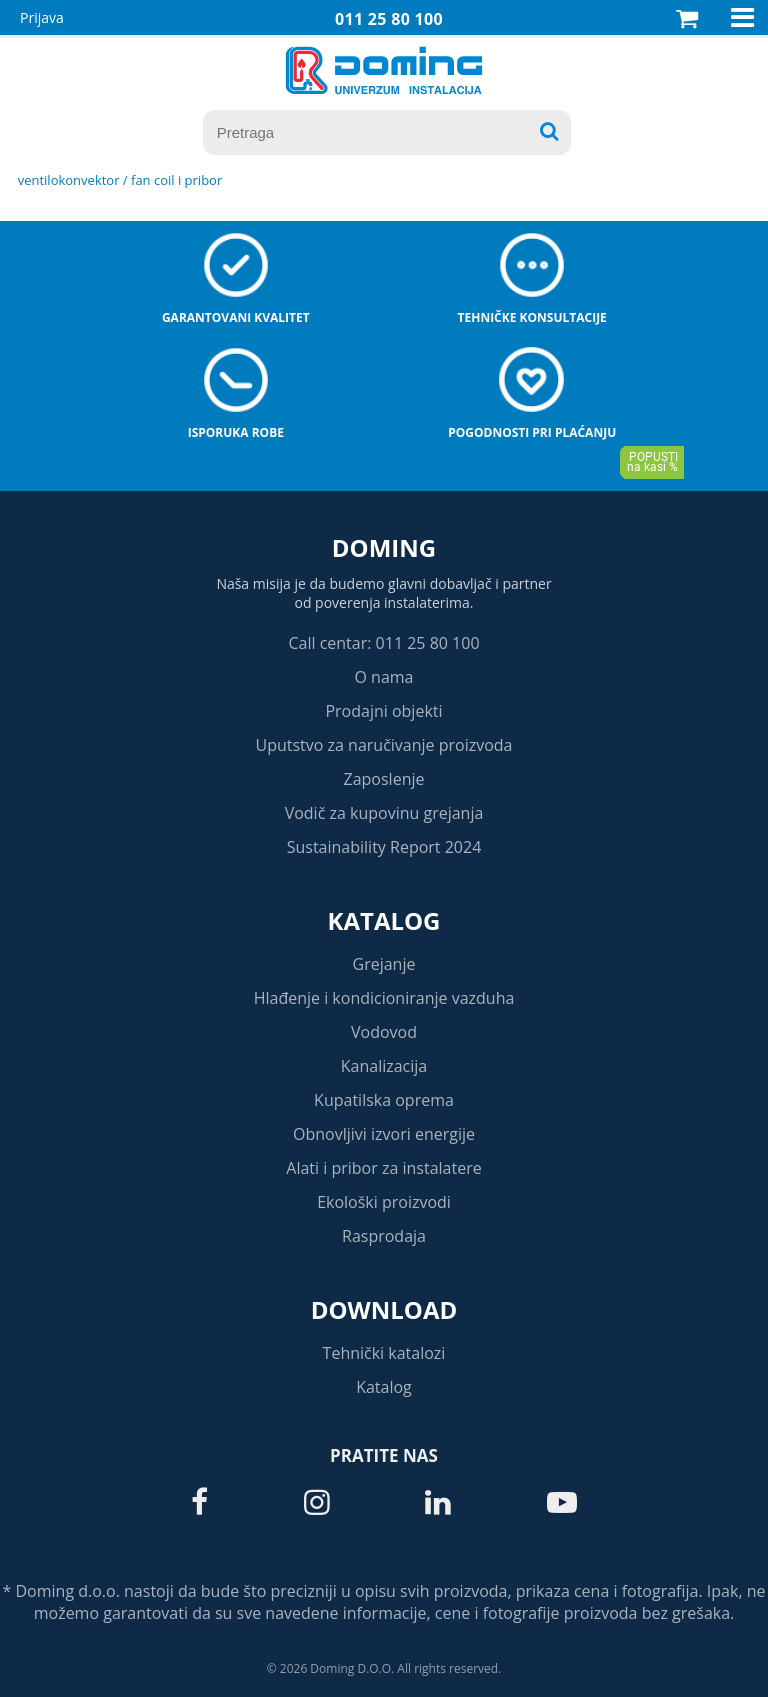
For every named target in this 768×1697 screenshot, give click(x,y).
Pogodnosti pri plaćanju (532, 432)
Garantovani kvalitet (236, 317)
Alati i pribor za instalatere (383, 1168)
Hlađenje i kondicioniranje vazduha (384, 998)
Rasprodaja (384, 1236)
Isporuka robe (236, 432)
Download (384, 1309)
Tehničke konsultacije (532, 317)
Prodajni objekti (383, 711)
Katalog (384, 920)
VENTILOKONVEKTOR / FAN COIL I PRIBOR (120, 180)
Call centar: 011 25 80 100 (383, 643)
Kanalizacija (384, 1066)
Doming (384, 547)
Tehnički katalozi (384, 1353)
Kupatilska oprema (384, 1100)
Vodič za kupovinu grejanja (384, 813)
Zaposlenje (384, 779)
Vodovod (384, 1032)
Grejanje (384, 964)
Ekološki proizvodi (384, 1202)
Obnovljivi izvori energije (384, 1134)
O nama (383, 677)
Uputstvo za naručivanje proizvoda (383, 745)
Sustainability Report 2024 (384, 847)
